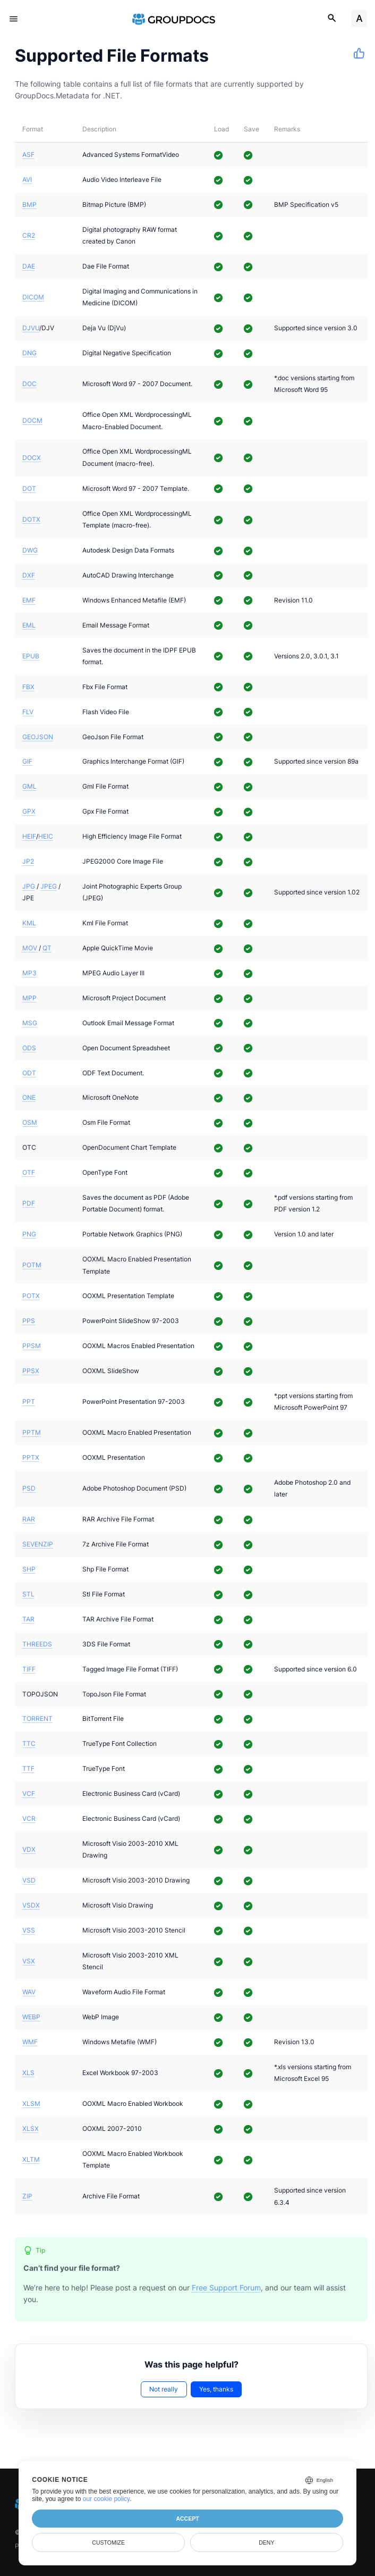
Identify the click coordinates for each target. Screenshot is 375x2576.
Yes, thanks (216, 2389)
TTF (28, 1768)
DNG (29, 353)
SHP (29, 1569)
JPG (28, 886)
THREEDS (37, 1644)
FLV (27, 712)
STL (28, 1594)
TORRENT (37, 1718)
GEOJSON (37, 737)
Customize (108, 2542)
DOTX (31, 519)
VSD (29, 1880)
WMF (30, 2042)
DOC (29, 384)
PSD (29, 1488)
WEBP (31, 2017)
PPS (28, 1321)
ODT (29, 1073)
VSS (28, 1930)
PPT (28, 1402)
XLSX (30, 2128)
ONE (29, 1097)
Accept (187, 2518)
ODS (29, 1048)
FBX (28, 687)
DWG (30, 550)
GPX (29, 811)
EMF (29, 600)
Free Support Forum (226, 2287)
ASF (28, 154)
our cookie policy (106, 2499)
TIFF (29, 1669)
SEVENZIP (37, 1544)
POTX (31, 1296)
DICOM (33, 297)
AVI (27, 179)
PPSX (30, 1371)
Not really (163, 2389)
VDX (29, 1849)
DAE (28, 266)
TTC (29, 1743)
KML (29, 923)
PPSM (31, 1346)
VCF (28, 1793)
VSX (28, 1961)
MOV (29, 948)
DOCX (31, 458)
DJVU (30, 328)
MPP (29, 998)
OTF (28, 1172)
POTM (31, 1265)
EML (29, 625)
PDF (28, 1203)
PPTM (31, 1432)
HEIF (29, 836)
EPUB (30, 656)
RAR (28, 1519)
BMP (29, 204)
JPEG (48, 886)
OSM (29, 1122)
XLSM (31, 2103)
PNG (29, 1234)
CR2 (28, 235)
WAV (29, 1992)
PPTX (30, 1457)
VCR (29, 1818)
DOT (29, 488)
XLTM (31, 2159)
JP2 (28, 861)
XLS (28, 2073)
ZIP (27, 2196)
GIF (27, 761)
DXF (28, 575)
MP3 (29, 973)
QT (47, 948)
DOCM (32, 420)
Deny (266, 2542)
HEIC (45, 836)
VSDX (31, 1905)
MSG (29, 1023)
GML (29, 786)
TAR (28, 1619)
